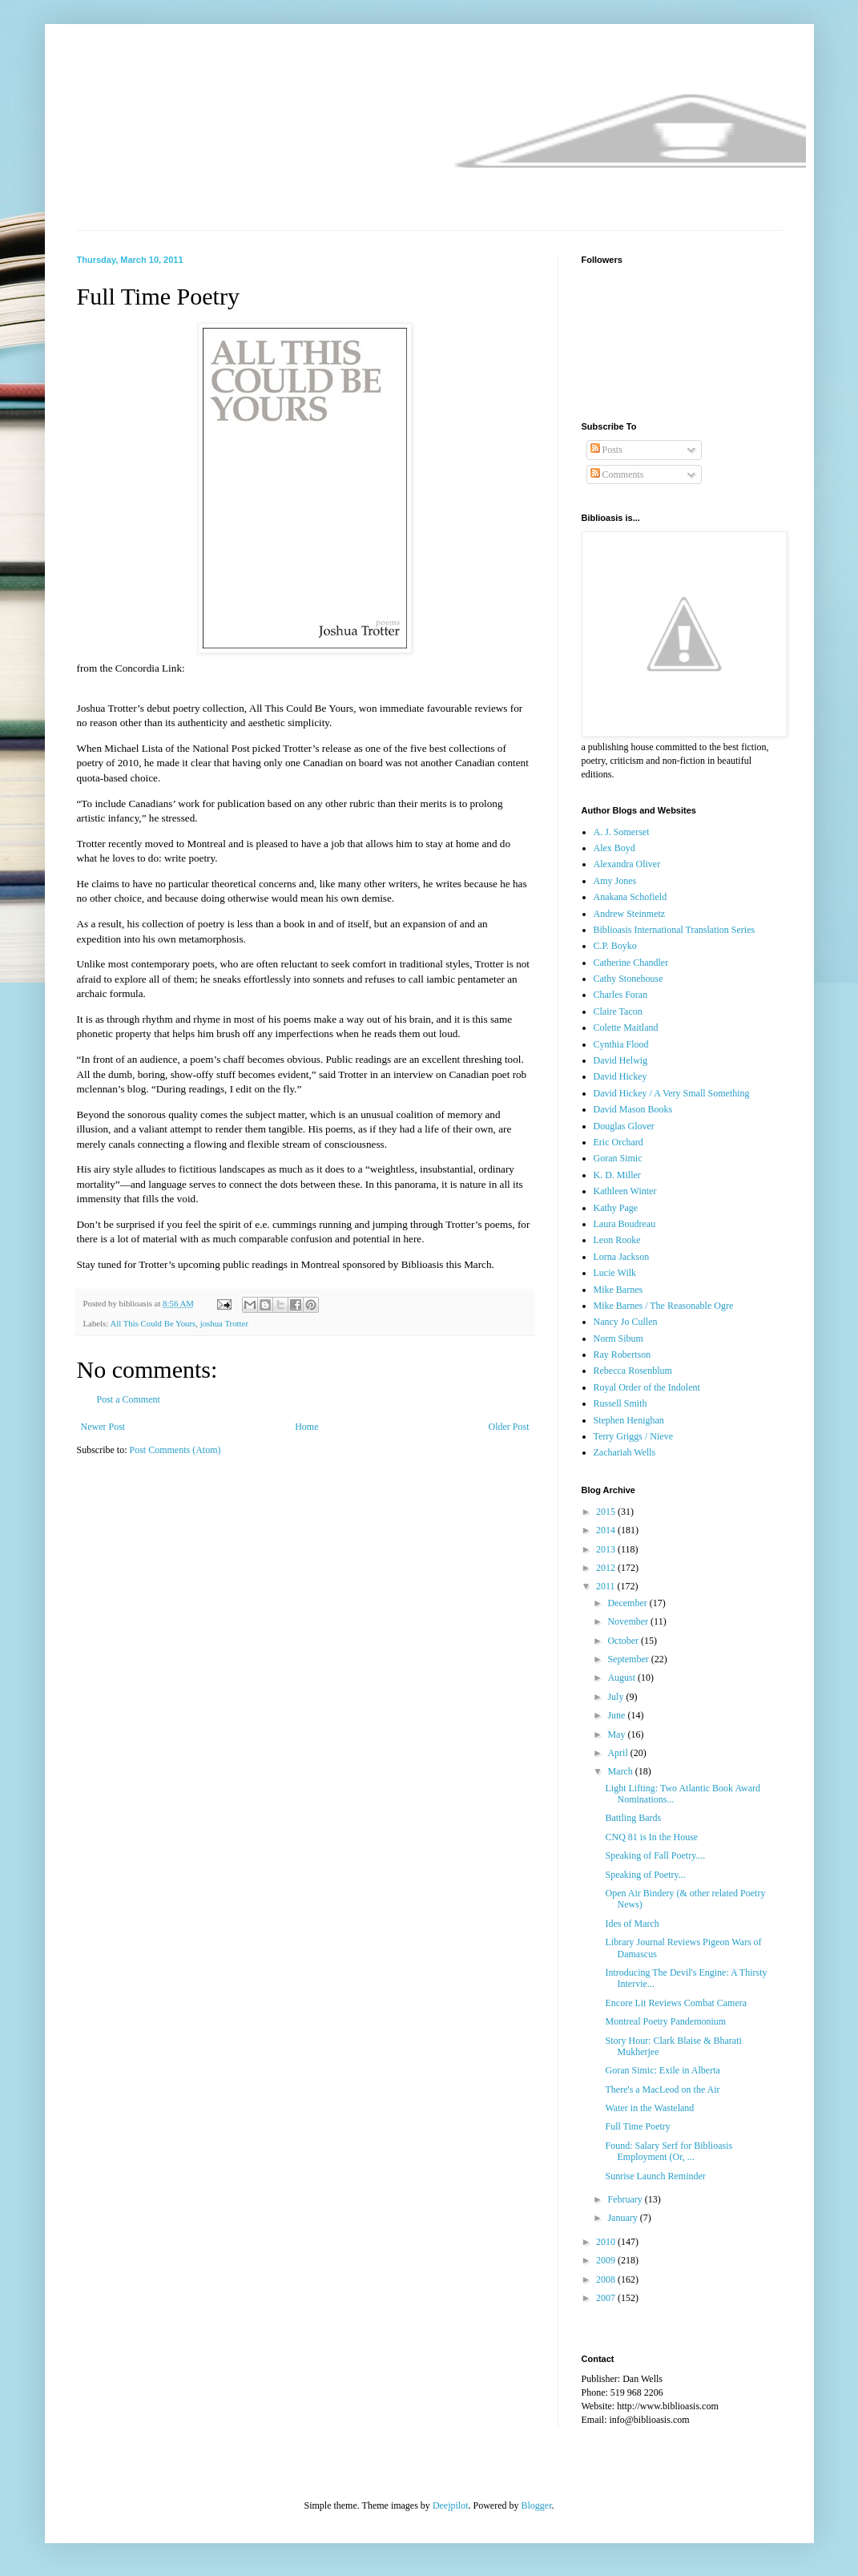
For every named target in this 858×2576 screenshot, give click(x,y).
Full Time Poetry (637, 2126)
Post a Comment (128, 1399)
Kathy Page (616, 1207)
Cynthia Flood (621, 1044)
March (620, 1771)
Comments (617, 474)
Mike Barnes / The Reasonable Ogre (664, 1305)
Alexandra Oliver (627, 864)
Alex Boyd (614, 848)
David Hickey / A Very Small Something (672, 1093)
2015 (607, 1511)
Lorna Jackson (622, 1256)
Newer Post (103, 1426)
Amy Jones (615, 880)
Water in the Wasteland (649, 2108)
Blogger (537, 2505)
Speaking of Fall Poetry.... (655, 1855)
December (628, 1603)
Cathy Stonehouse (628, 978)
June (617, 1715)
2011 (607, 1586)
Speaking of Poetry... (645, 1874)
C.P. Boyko (615, 945)
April (618, 1752)
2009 (607, 2260)
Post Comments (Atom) (175, 1450)
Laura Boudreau (625, 1223)
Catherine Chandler (631, 962)
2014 (607, 1530)
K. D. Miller (617, 1175)
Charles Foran (621, 994)
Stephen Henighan (629, 1420)
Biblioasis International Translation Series (674, 929)
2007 (607, 2297)
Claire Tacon (618, 1011)
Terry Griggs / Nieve (633, 1436)
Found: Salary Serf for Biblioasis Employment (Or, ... (668, 2151)
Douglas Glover (624, 1126)
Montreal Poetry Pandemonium (665, 2021)
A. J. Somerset (622, 832)
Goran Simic (618, 1158)
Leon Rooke (617, 1240)
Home (306, 1426)
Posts (606, 449)
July (616, 1696)
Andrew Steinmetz (630, 913)
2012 (607, 1567)
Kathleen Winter (625, 1191)
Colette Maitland (626, 1027)
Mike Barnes (618, 1289)
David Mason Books (633, 1109)
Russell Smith (620, 1403)
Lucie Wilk (615, 1272)
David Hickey (620, 1076)
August (622, 1677)
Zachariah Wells (625, 1452)
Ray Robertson (622, 1354)
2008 (607, 2279)
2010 (607, 2241)
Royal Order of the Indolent (647, 1387)
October (624, 1640)
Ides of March (632, 1923)
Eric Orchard (618, 1142)
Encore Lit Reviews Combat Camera (676, 2003)
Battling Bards (633, 1817)
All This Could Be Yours (152, 1323)
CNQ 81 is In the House (651, 1837)
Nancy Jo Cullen (626, 1321)
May (617, 1734)
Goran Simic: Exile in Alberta (662, 2070)
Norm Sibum (618, 1338)
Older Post (509, 1426)
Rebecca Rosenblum (633, 1370)
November (629, 1621)
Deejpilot (451, 2505)
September (629, 1659)
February (625, 2199)
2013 (607, 1549)
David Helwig (621, 1060)
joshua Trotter (224, 1323)
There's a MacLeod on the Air (662, 2089)
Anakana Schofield (630, 896)
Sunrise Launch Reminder (655, 2176)
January (623, 2217)
